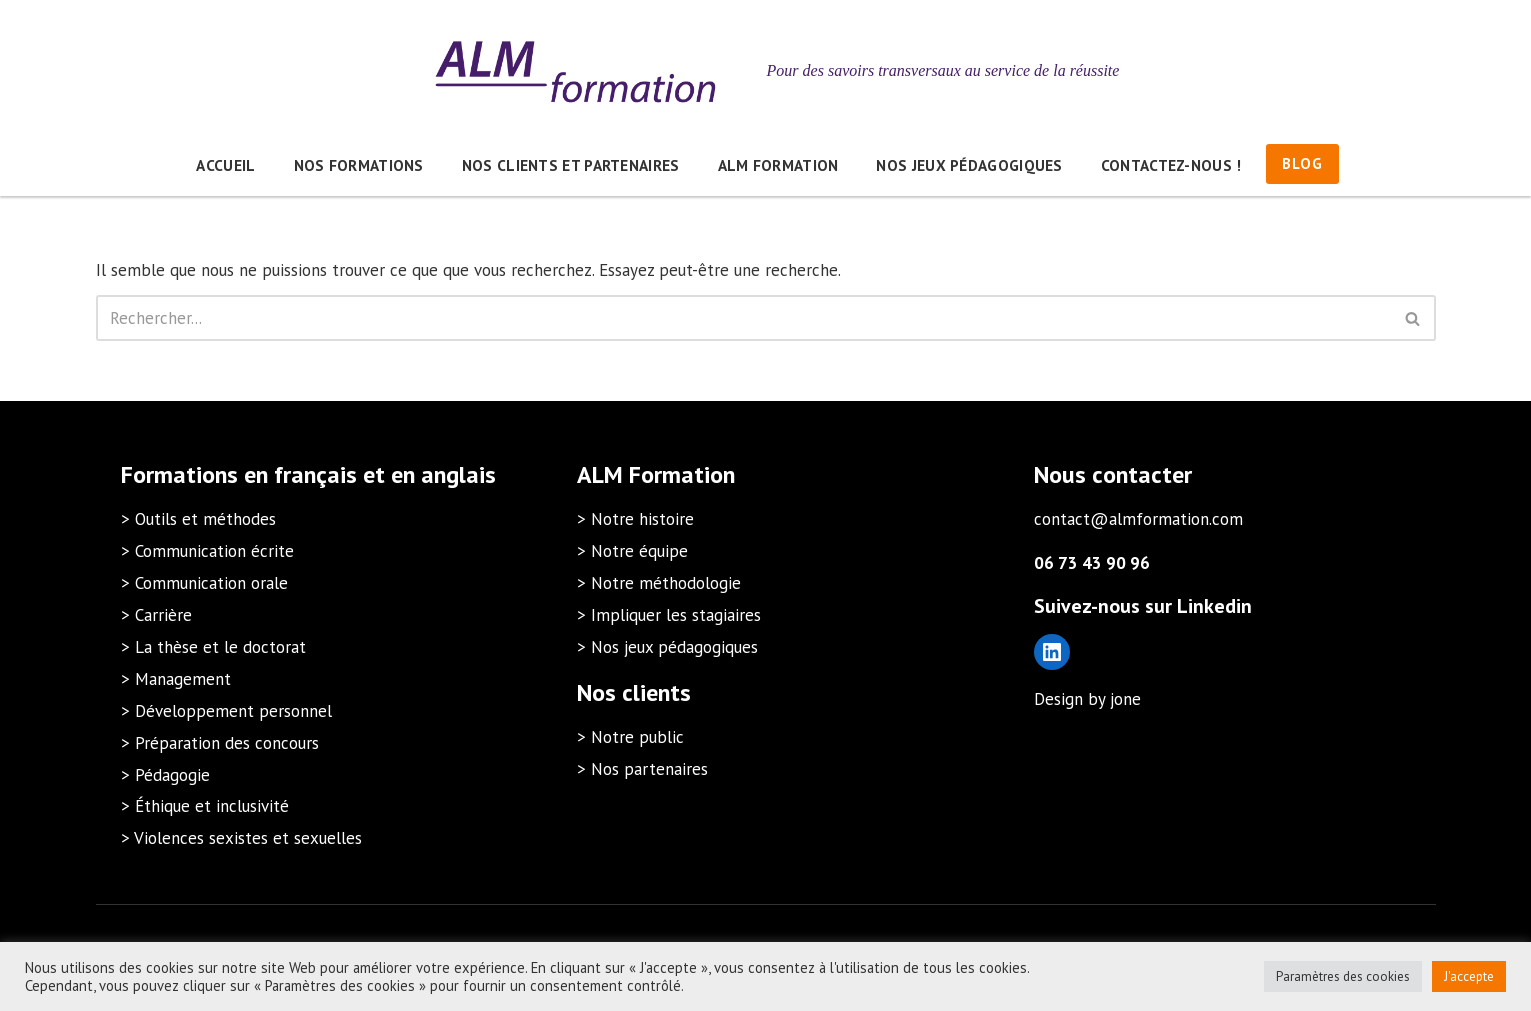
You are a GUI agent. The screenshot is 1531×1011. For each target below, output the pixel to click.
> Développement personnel (226, 711)
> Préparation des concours (220, 743)
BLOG (1302, 163)
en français (300, 474)
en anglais (443, 474)
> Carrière (156, 615)
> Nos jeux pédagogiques (667, 647)
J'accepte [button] (1469, 976)
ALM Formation (778, 165)
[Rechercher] (743, 318)
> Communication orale (204, 583)
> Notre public (630, 737)
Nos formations (359, 165)
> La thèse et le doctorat (213, 647)
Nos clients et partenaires (571, 165)
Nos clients (634, 692)
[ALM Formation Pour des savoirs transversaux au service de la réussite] (766, 71)
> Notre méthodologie (659, 583)
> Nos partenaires (642, 769)
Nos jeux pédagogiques (969, 165)
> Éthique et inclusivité (205, 806)
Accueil (225, 165)
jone (1125, 699)
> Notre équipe (632, 551)
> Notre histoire (635, 519)
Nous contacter (1113, 474)
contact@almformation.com (1138, 519)
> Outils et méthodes (198, 519)
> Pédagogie (165, 775)
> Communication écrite (207, 551)
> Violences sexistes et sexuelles (241, 838)
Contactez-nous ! (1171, 165)
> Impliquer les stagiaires (669, 615)
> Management (176, 679)
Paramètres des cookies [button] (1343, 976)
